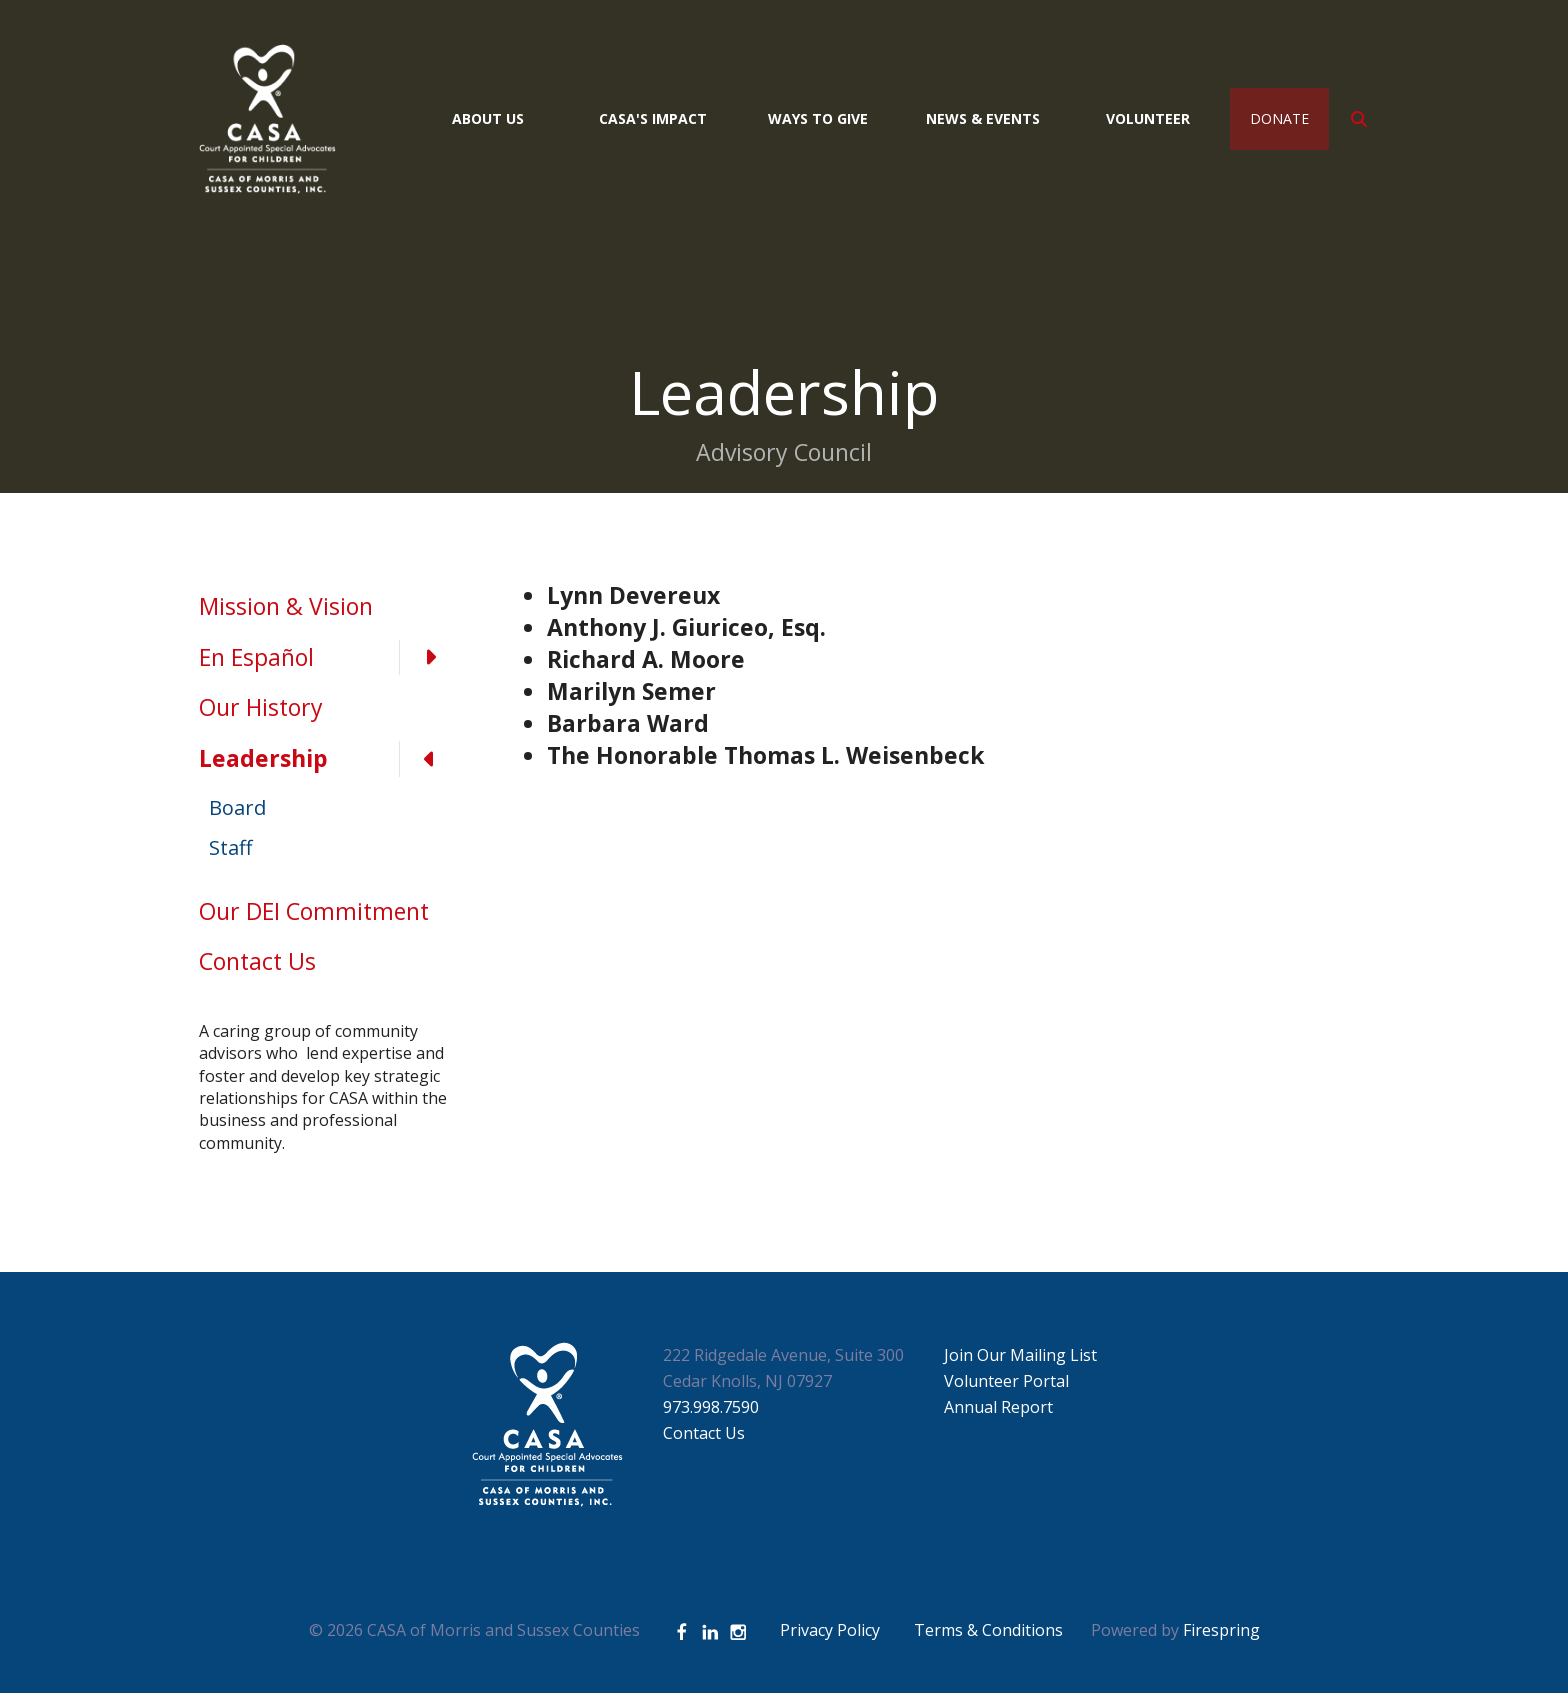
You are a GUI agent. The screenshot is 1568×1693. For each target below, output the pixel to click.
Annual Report (998, 1407)
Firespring (1221, 1630)
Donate (1279, 118)
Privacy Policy (830, 1630)
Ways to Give (818, 118)
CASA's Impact (653, 118)
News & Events (983, 118)
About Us (488, 118)
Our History (261, 707)
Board (237, 807)
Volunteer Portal (1006, 1381)
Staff (230, 847)
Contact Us (257, 961)
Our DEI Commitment (314, 911)
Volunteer (1148, 118)
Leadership (329, 759)
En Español (329, 658)
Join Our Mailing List (1020, 1355)
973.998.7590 (711, 1407)
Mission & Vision (286, 606)
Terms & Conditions (988, 1630)
